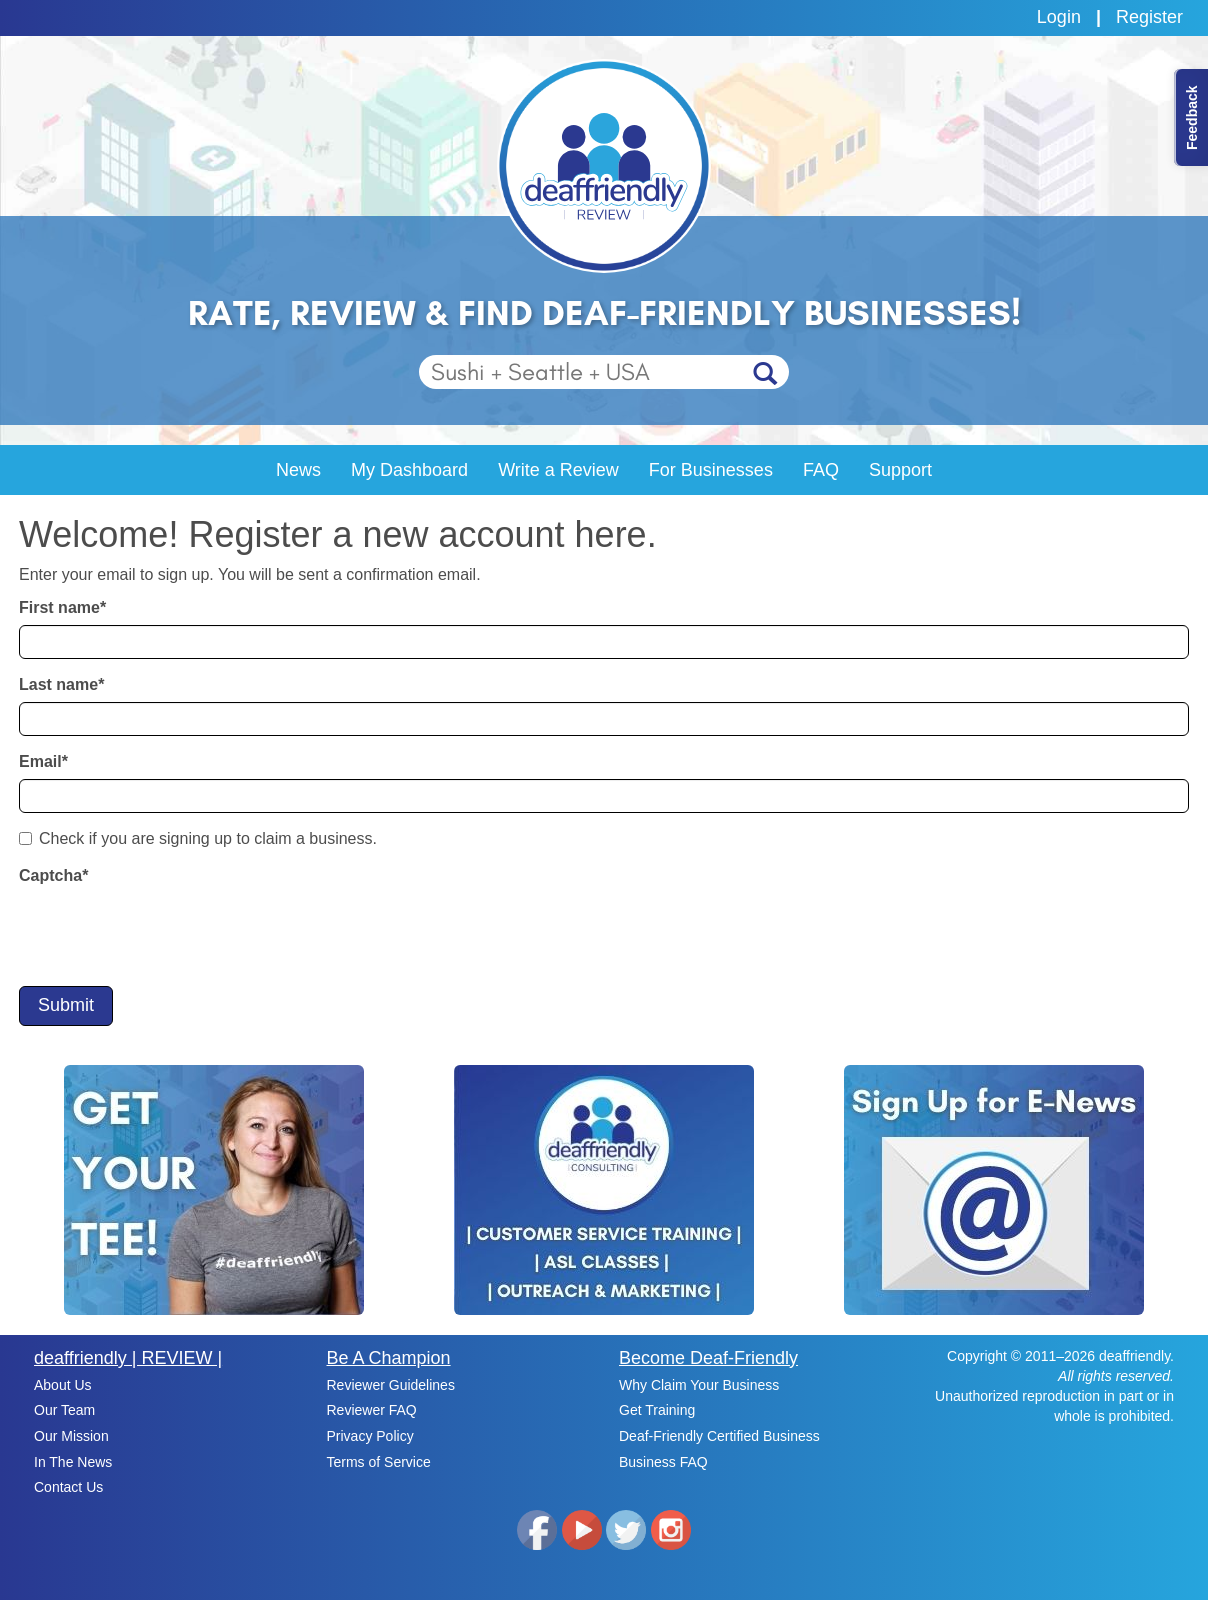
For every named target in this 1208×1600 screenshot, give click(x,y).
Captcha (53, 875)
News (298, 470)
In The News (73, 1462)
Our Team (64, 1410)
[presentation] (171, 932)
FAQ (821, 470)
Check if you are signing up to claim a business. (198, 838)
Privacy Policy (370, 1436)
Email (43, 761)
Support (900, 470)
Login (1059, 17)
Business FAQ (663, 1462)
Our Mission (71, 1436)
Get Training (657, 1410)
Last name (61, 684)
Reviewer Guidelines (391, 1385)
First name (62, 607)
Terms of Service (379, 1462)
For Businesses (711, 470)
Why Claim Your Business (699, 1385)
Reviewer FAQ (372, 1410)
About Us (63, 1385)
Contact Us (68, 1487)
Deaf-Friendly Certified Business (719, 1436)
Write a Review (558, 470)
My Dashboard (409, 470)
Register (1149, 17)
